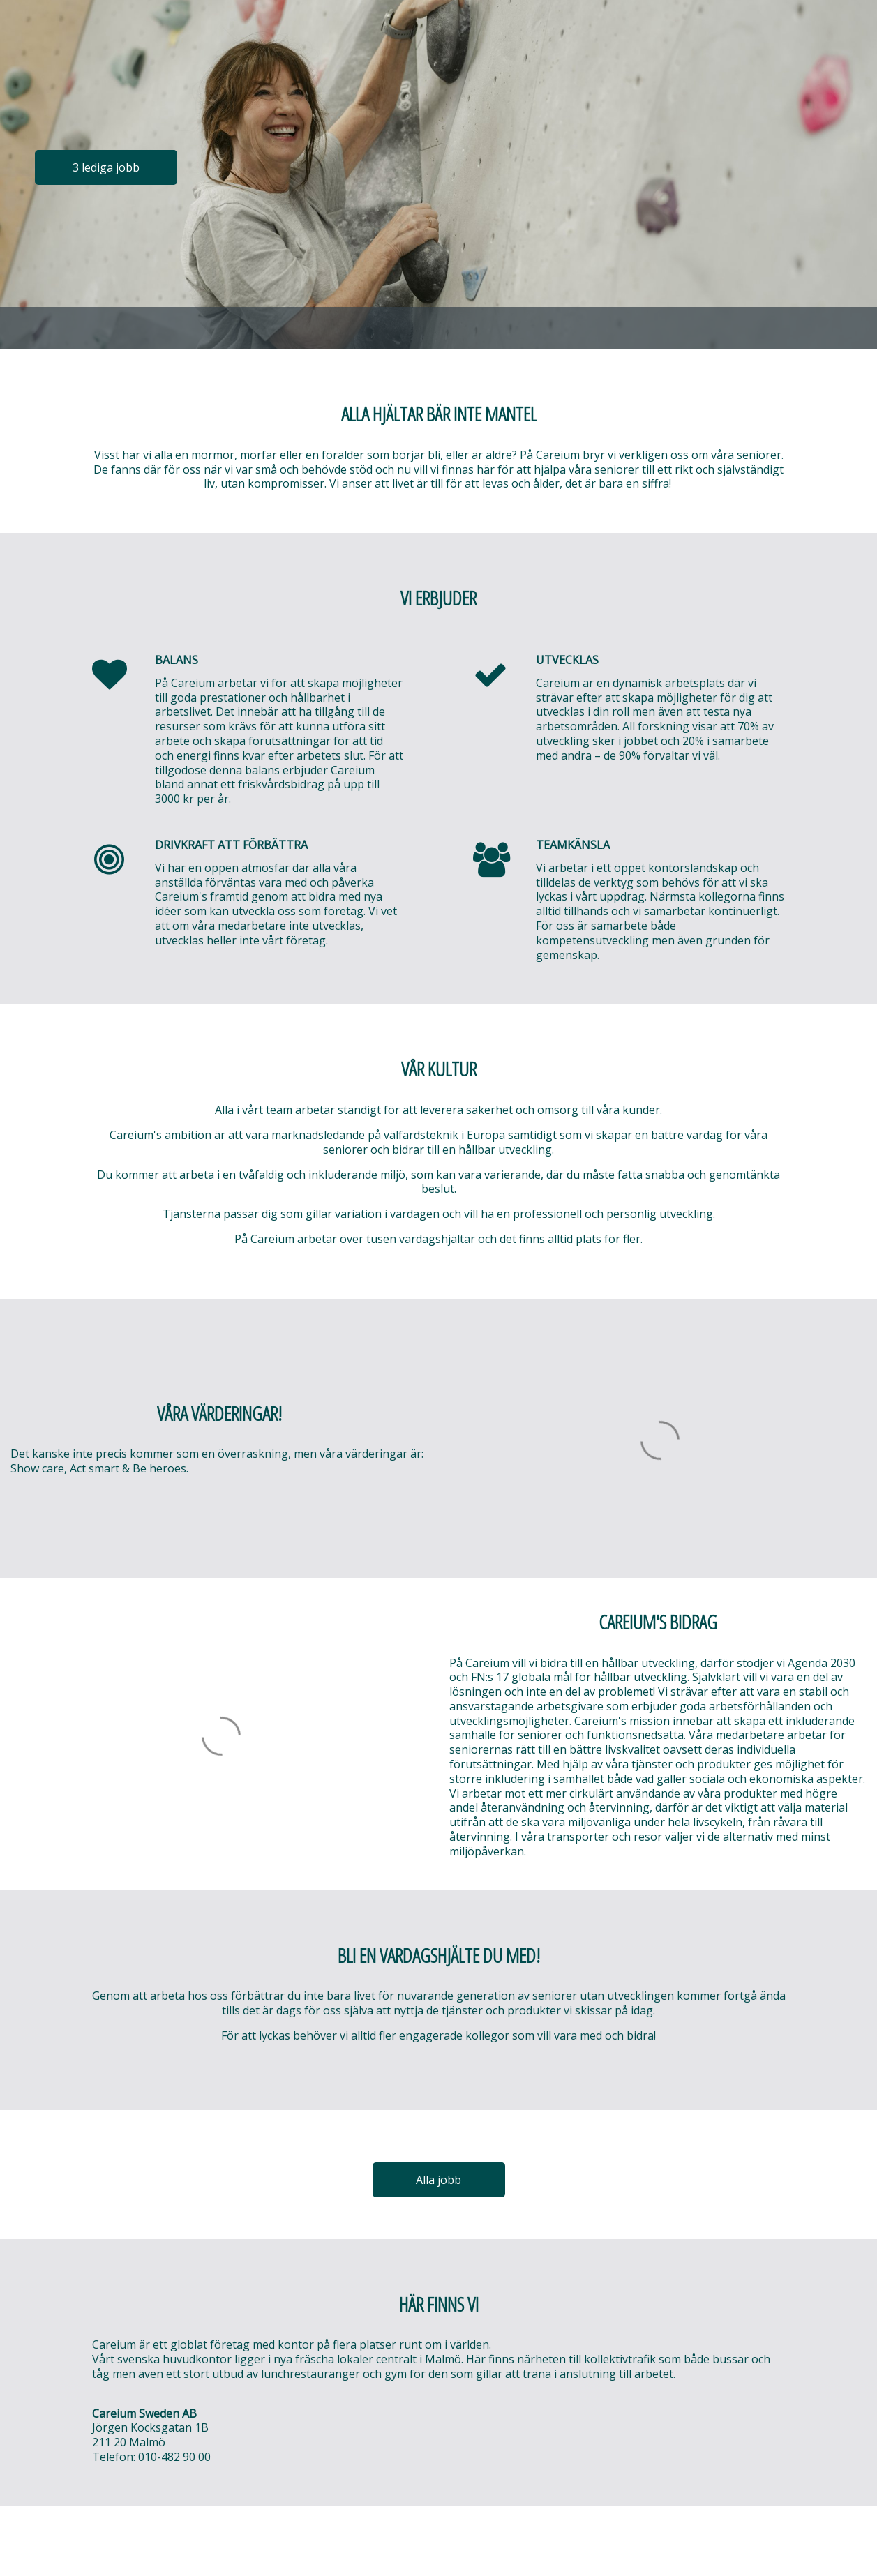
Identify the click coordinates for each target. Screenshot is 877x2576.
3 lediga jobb (106, 167)
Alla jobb (438, 2179)
